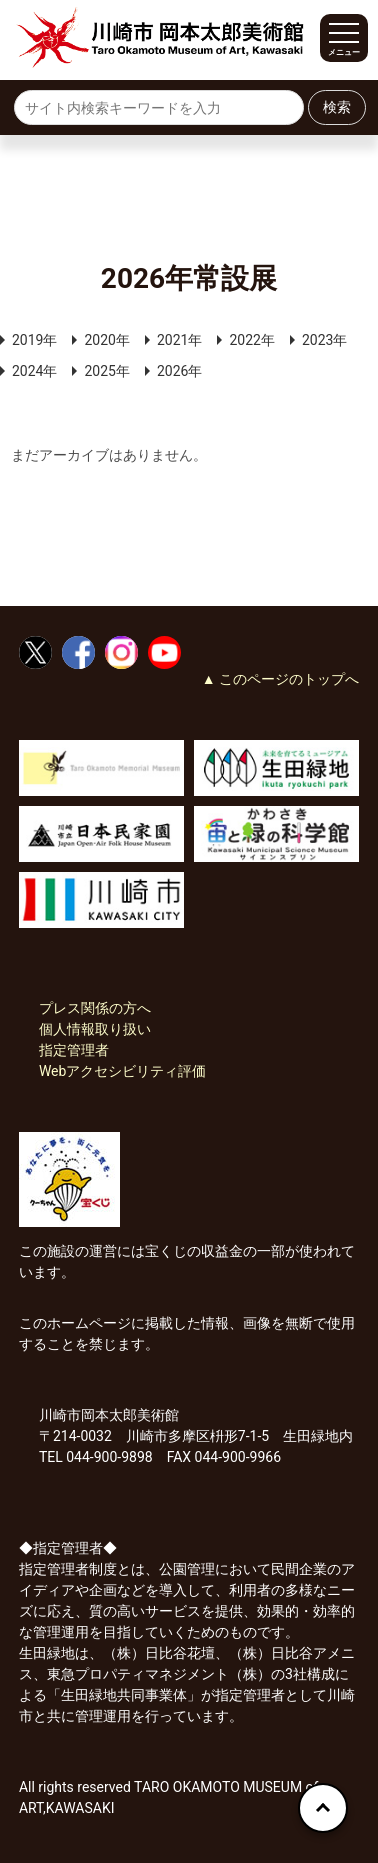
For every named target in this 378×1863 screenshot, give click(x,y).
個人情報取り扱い (95, 1029)
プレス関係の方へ (95, 1008)
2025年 (106, 371)
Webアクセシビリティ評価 (123, 1071)
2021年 (179, 340)
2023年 (324, 340)
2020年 (106, 340)
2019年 (34, 340)
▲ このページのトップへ (280, 679)
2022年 (251, 340)
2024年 (34, 371)
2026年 (179, 371)
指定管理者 (74, 1050)
